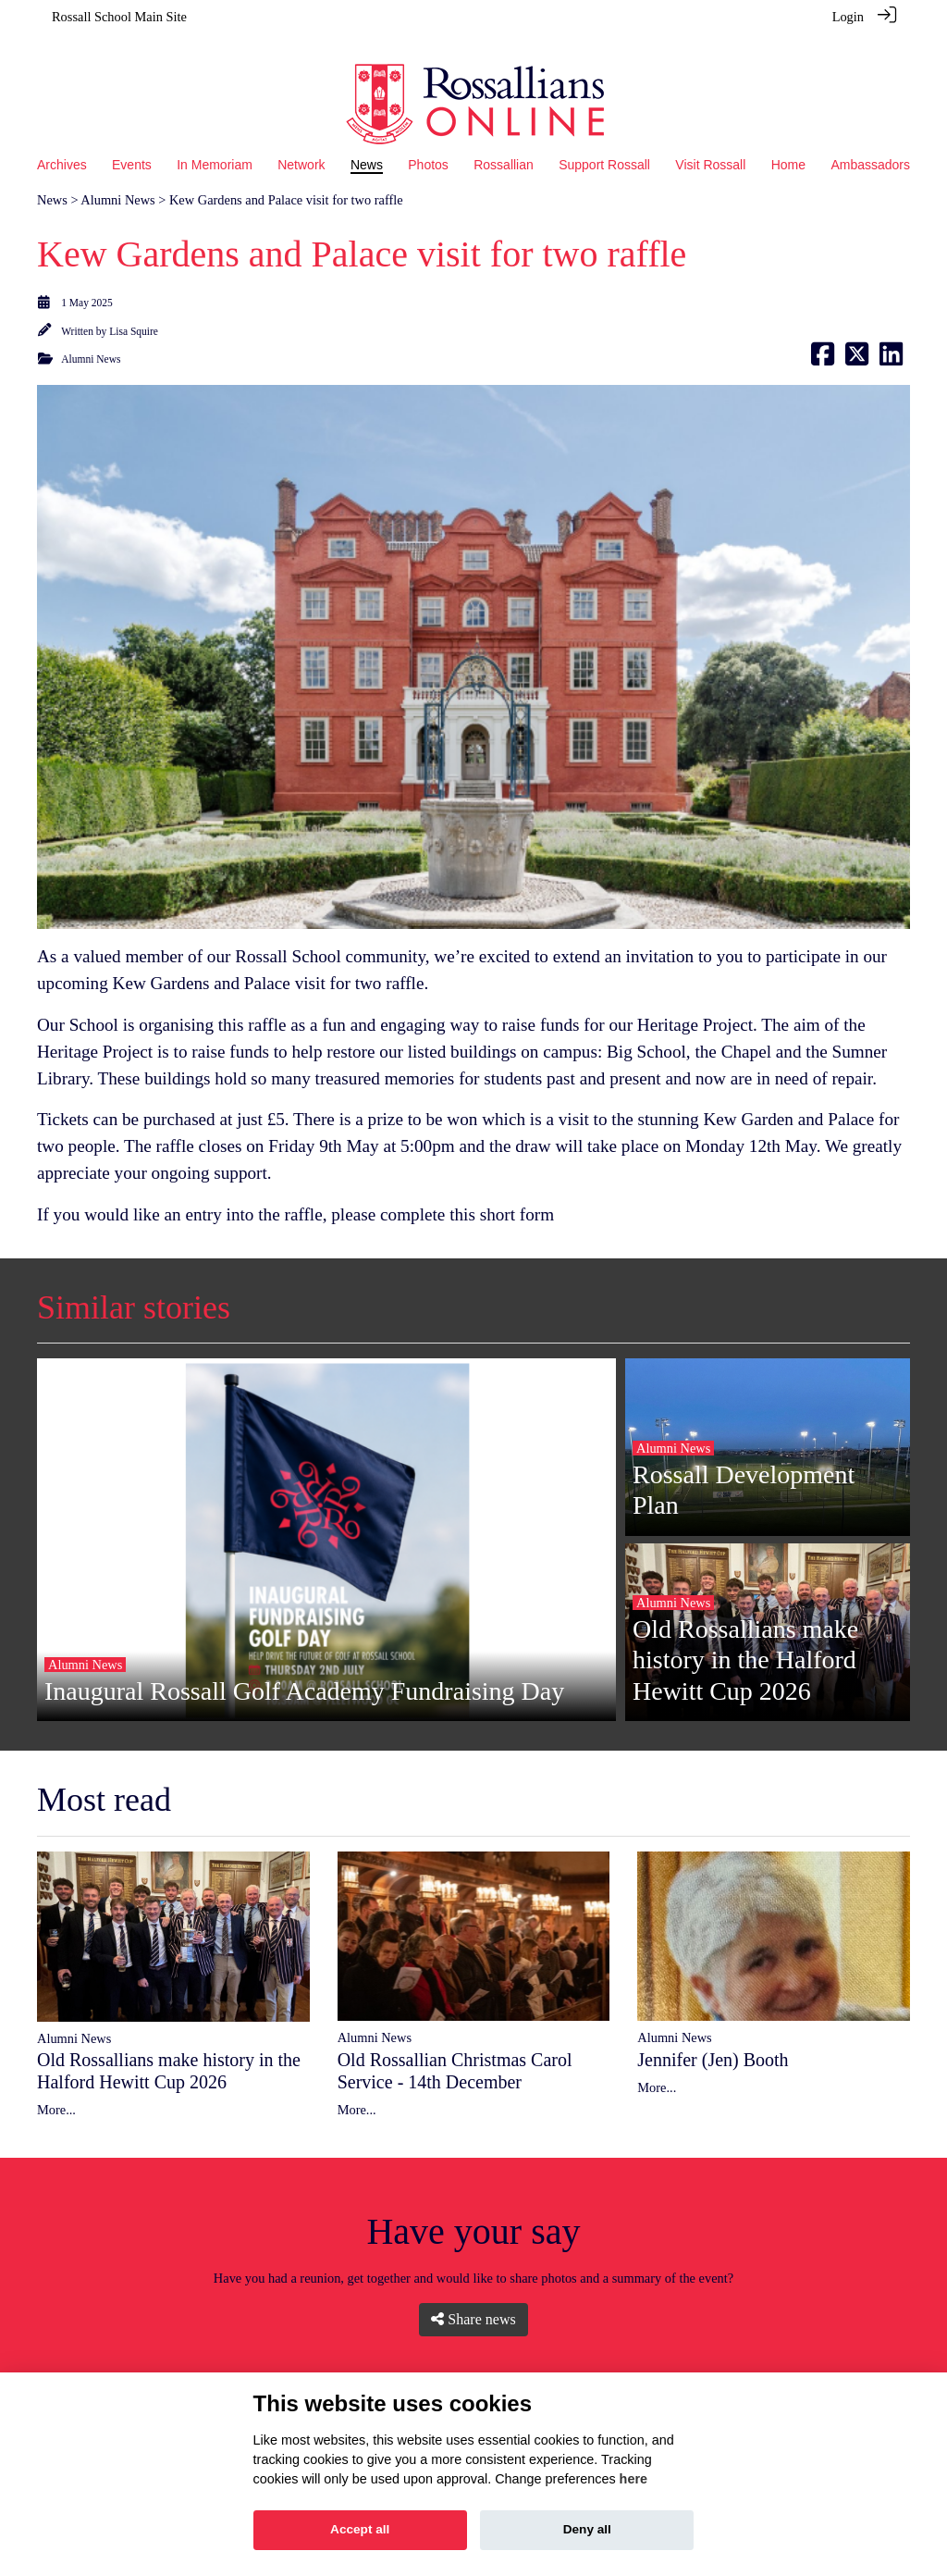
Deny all (587, 2529)
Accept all (359, 2529)
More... (56, 2084)
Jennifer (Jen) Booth (712, 2035)
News (52, 174)
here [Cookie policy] (633, 2478)
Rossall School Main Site (119, 16)
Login (848, 16)
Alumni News (117, 174)
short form (517, 1189)
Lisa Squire (133, 306)
